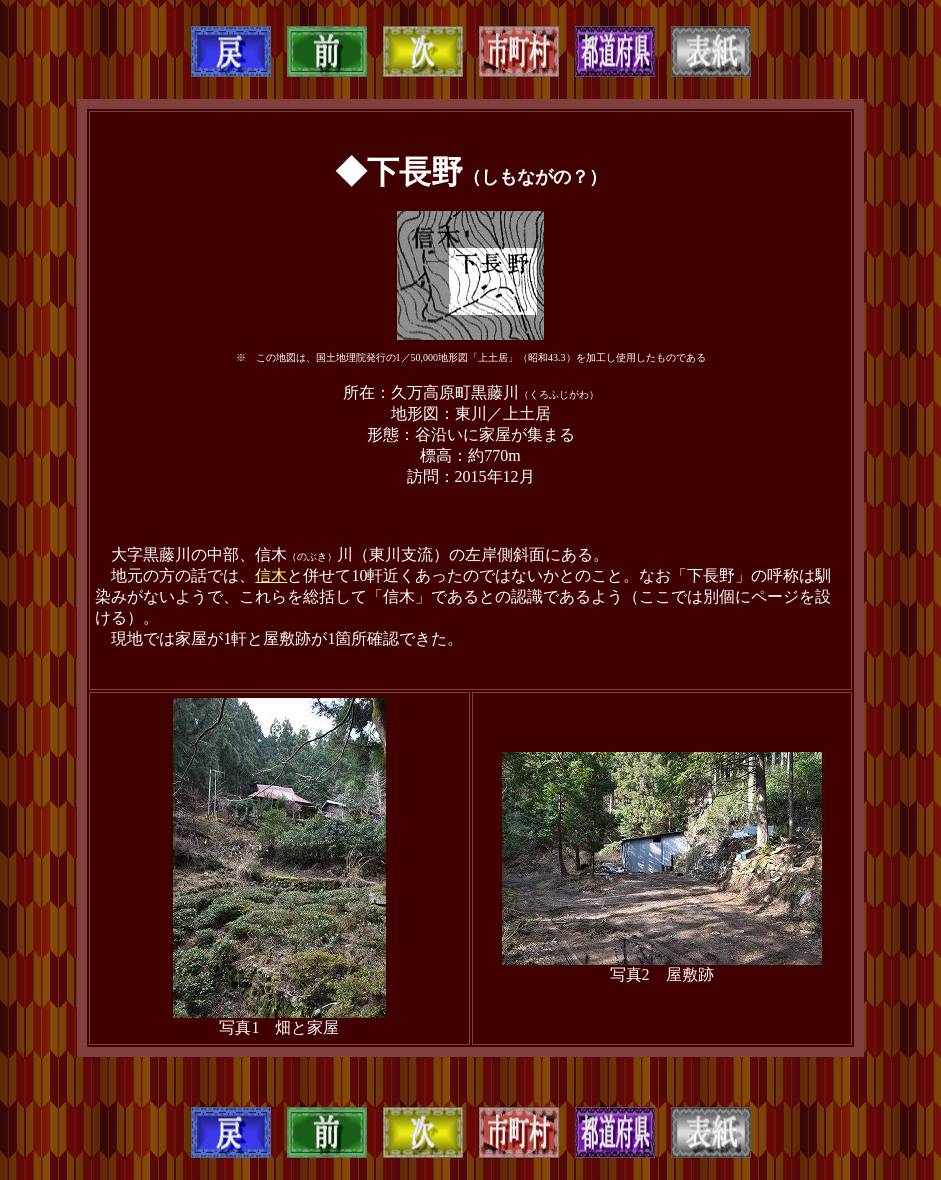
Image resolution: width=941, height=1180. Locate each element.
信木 (271, 575)
